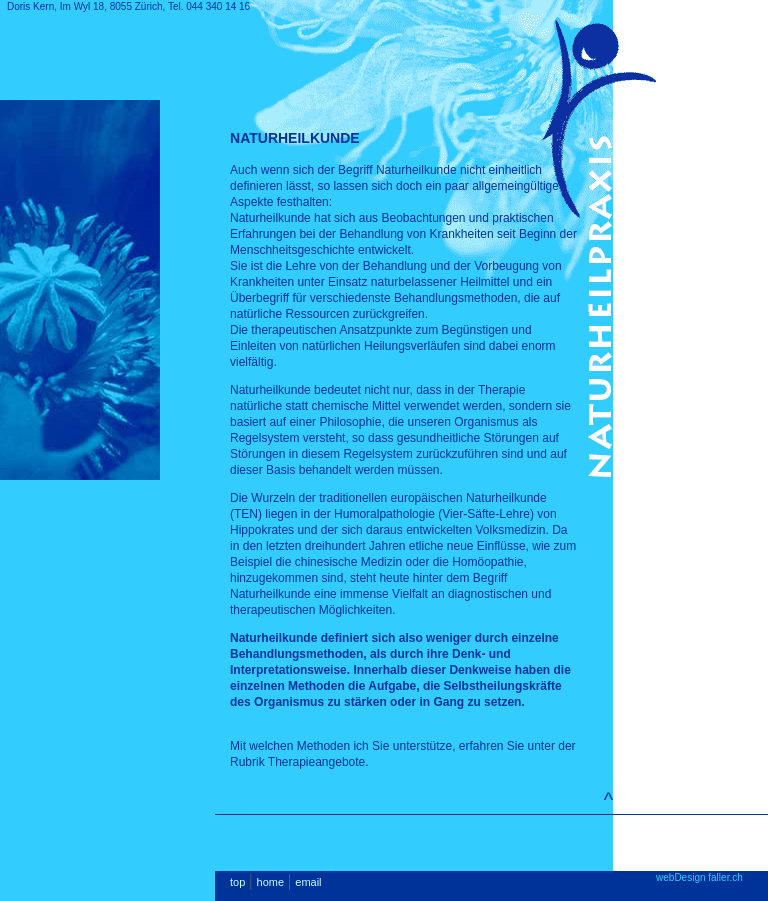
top (237, 882)
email (308, 882)
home (271, 882)
